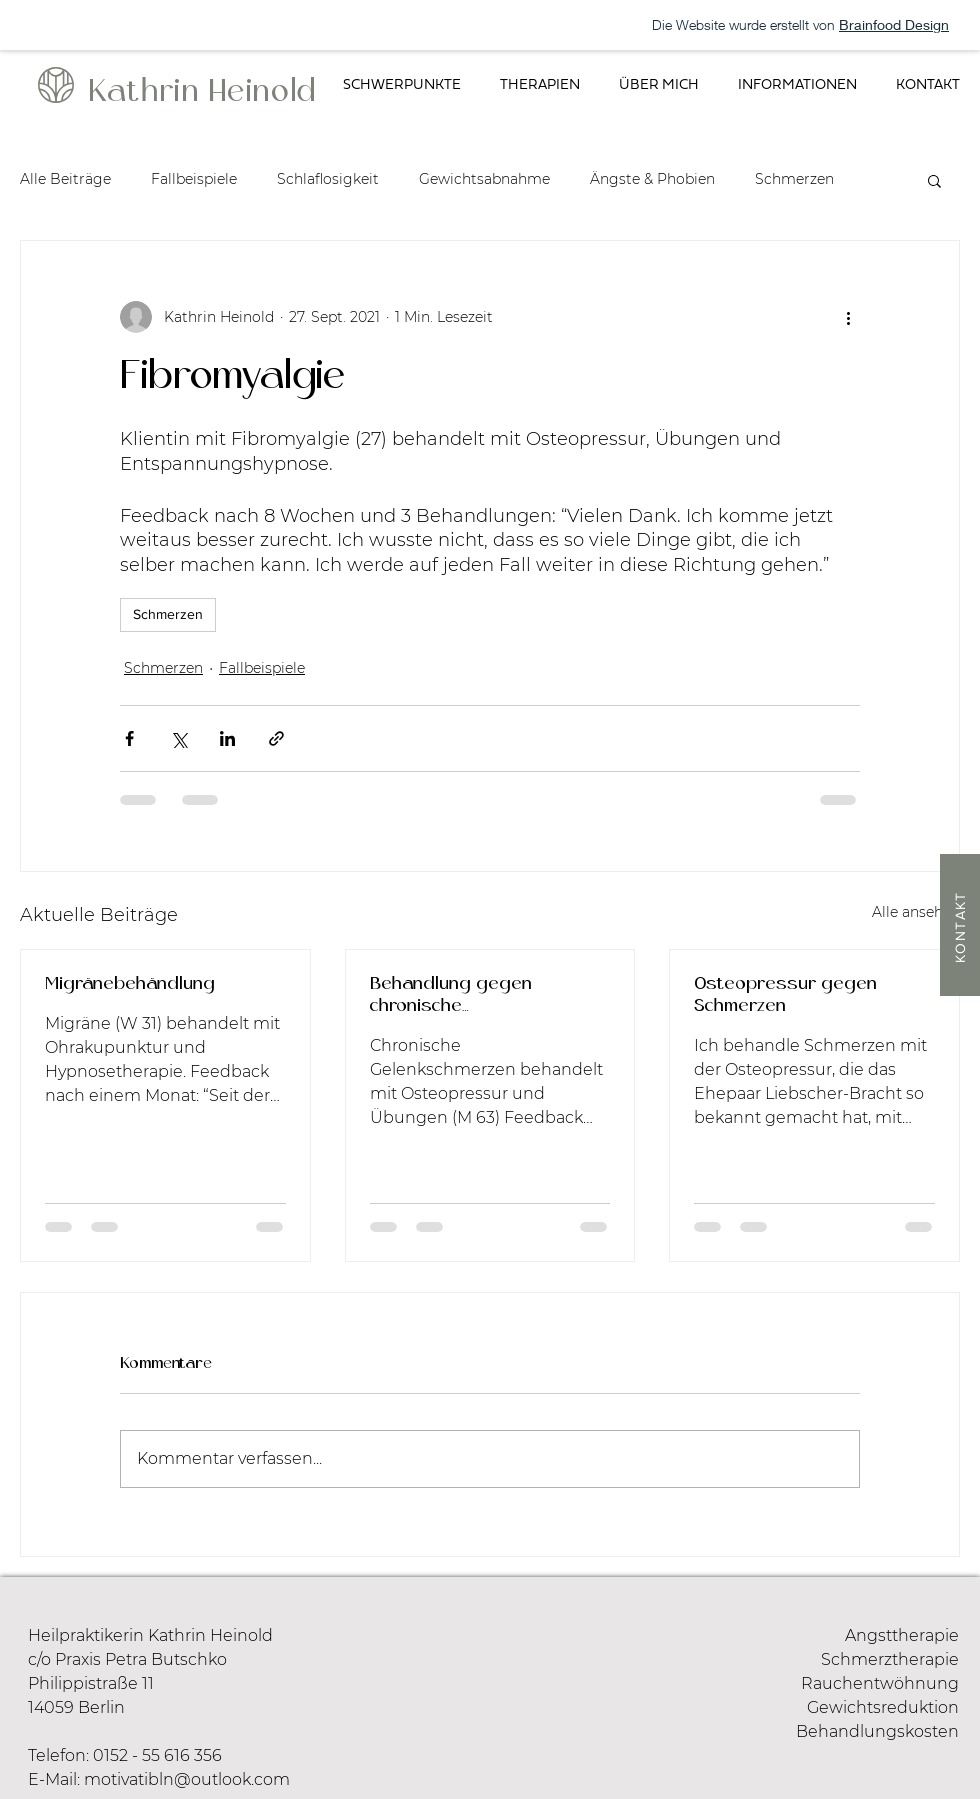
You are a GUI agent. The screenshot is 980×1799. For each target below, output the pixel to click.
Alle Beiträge (65, 179)
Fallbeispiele (194, 179)
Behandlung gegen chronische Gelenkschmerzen (451, 996)
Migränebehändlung (130, 984)
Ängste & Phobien (652, 179)
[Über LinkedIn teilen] (227, 738)
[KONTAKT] (960, 925)
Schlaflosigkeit (328, 179)
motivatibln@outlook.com (187, 1779)
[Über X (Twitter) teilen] (178, 738)
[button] (401, 86)
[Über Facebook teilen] (129, 738)
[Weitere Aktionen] (848, 317)
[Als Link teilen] (276, 738)
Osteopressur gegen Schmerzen (785, 995)
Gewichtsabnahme (484, 179)
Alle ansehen (916, 912)
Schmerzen (794, 179)
